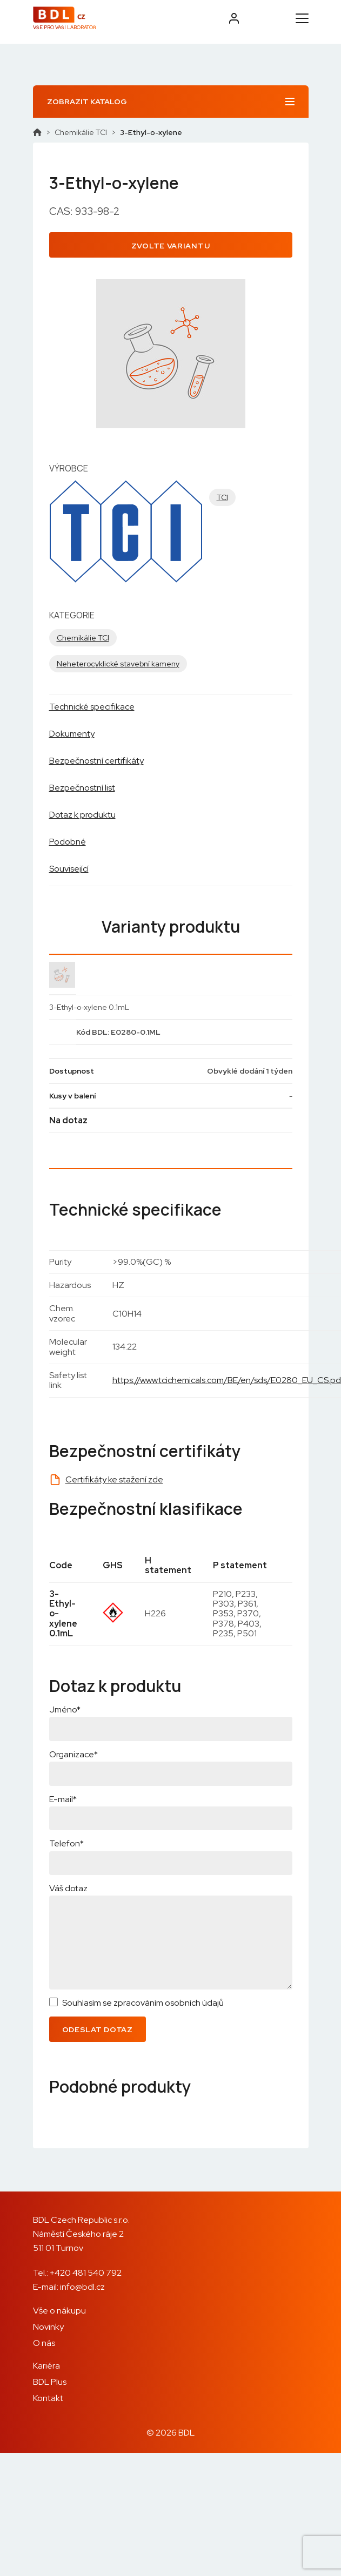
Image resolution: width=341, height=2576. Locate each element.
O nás (44, 2343)
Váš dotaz (68, 1888)
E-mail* (63, 1799)
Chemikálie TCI (81, 132)
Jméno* (65, 1709)
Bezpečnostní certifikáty (96, 760)
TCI (222, 497)
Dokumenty (72, 733)
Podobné (67, 841)
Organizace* (73, 1754)
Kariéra (46, 2365)
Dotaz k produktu (82, 814)
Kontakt (48, 2398)
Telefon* (66, 1843)
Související (69, 868)
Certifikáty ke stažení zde (114, 1479)
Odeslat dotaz (97, 2029)
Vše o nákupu (59, 2310)
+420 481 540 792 (86, 2272)
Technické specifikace (92, 706)
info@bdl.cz (82, 2286)
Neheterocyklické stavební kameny (118, 664)
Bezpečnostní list (82, 787)
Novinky (48, 2326)
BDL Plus (49, 2382)
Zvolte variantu (170, 246)
